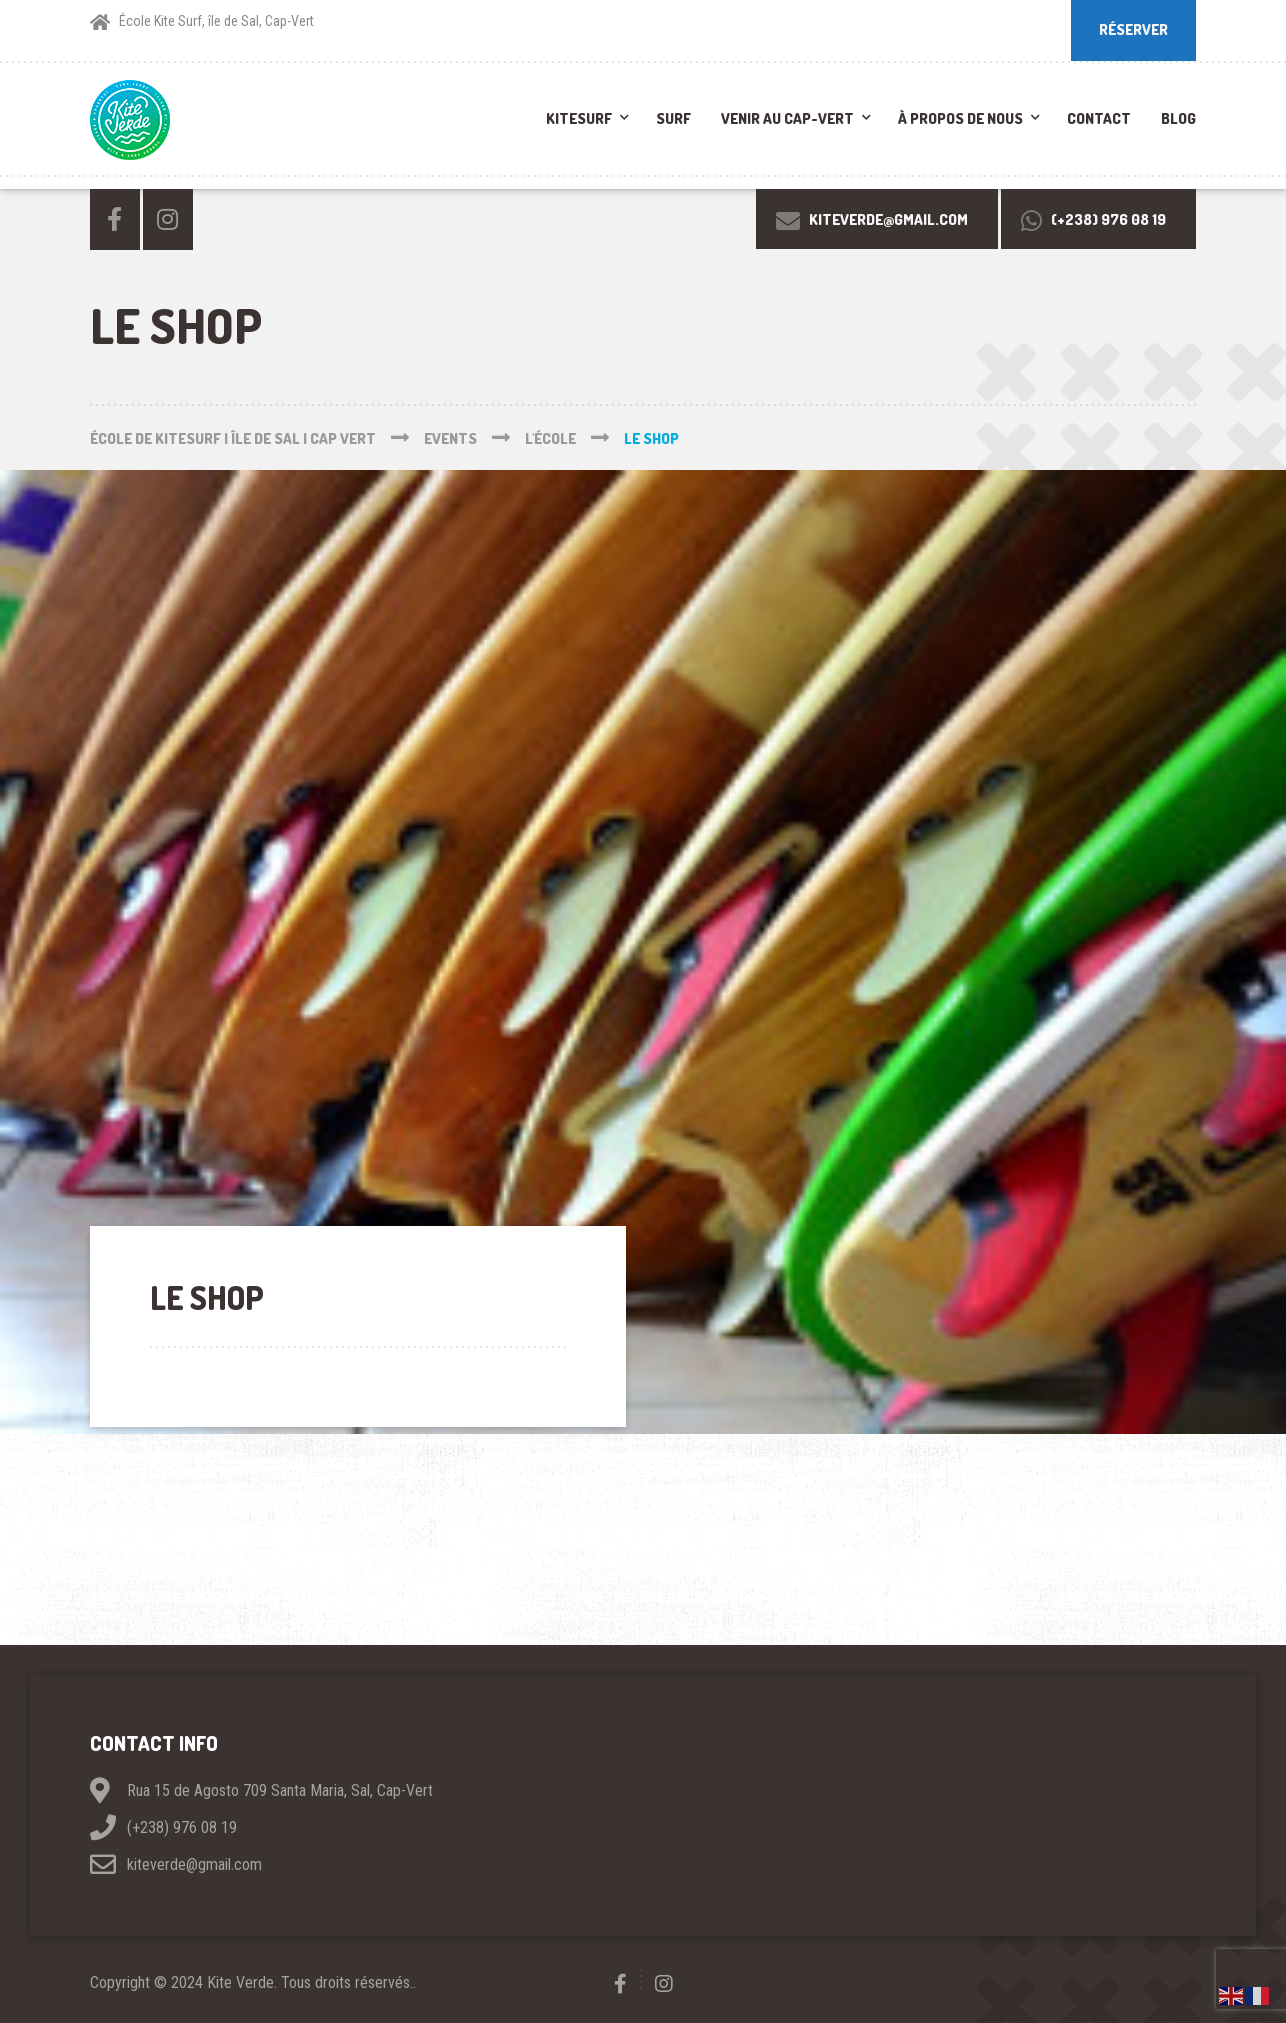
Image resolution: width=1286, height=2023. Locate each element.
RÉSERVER (1133, 29)
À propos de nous (960, 118)
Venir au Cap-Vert (787, 118)
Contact (1099, 118)
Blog (1178, 118)
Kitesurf (579, 118)
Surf (673, 118)
